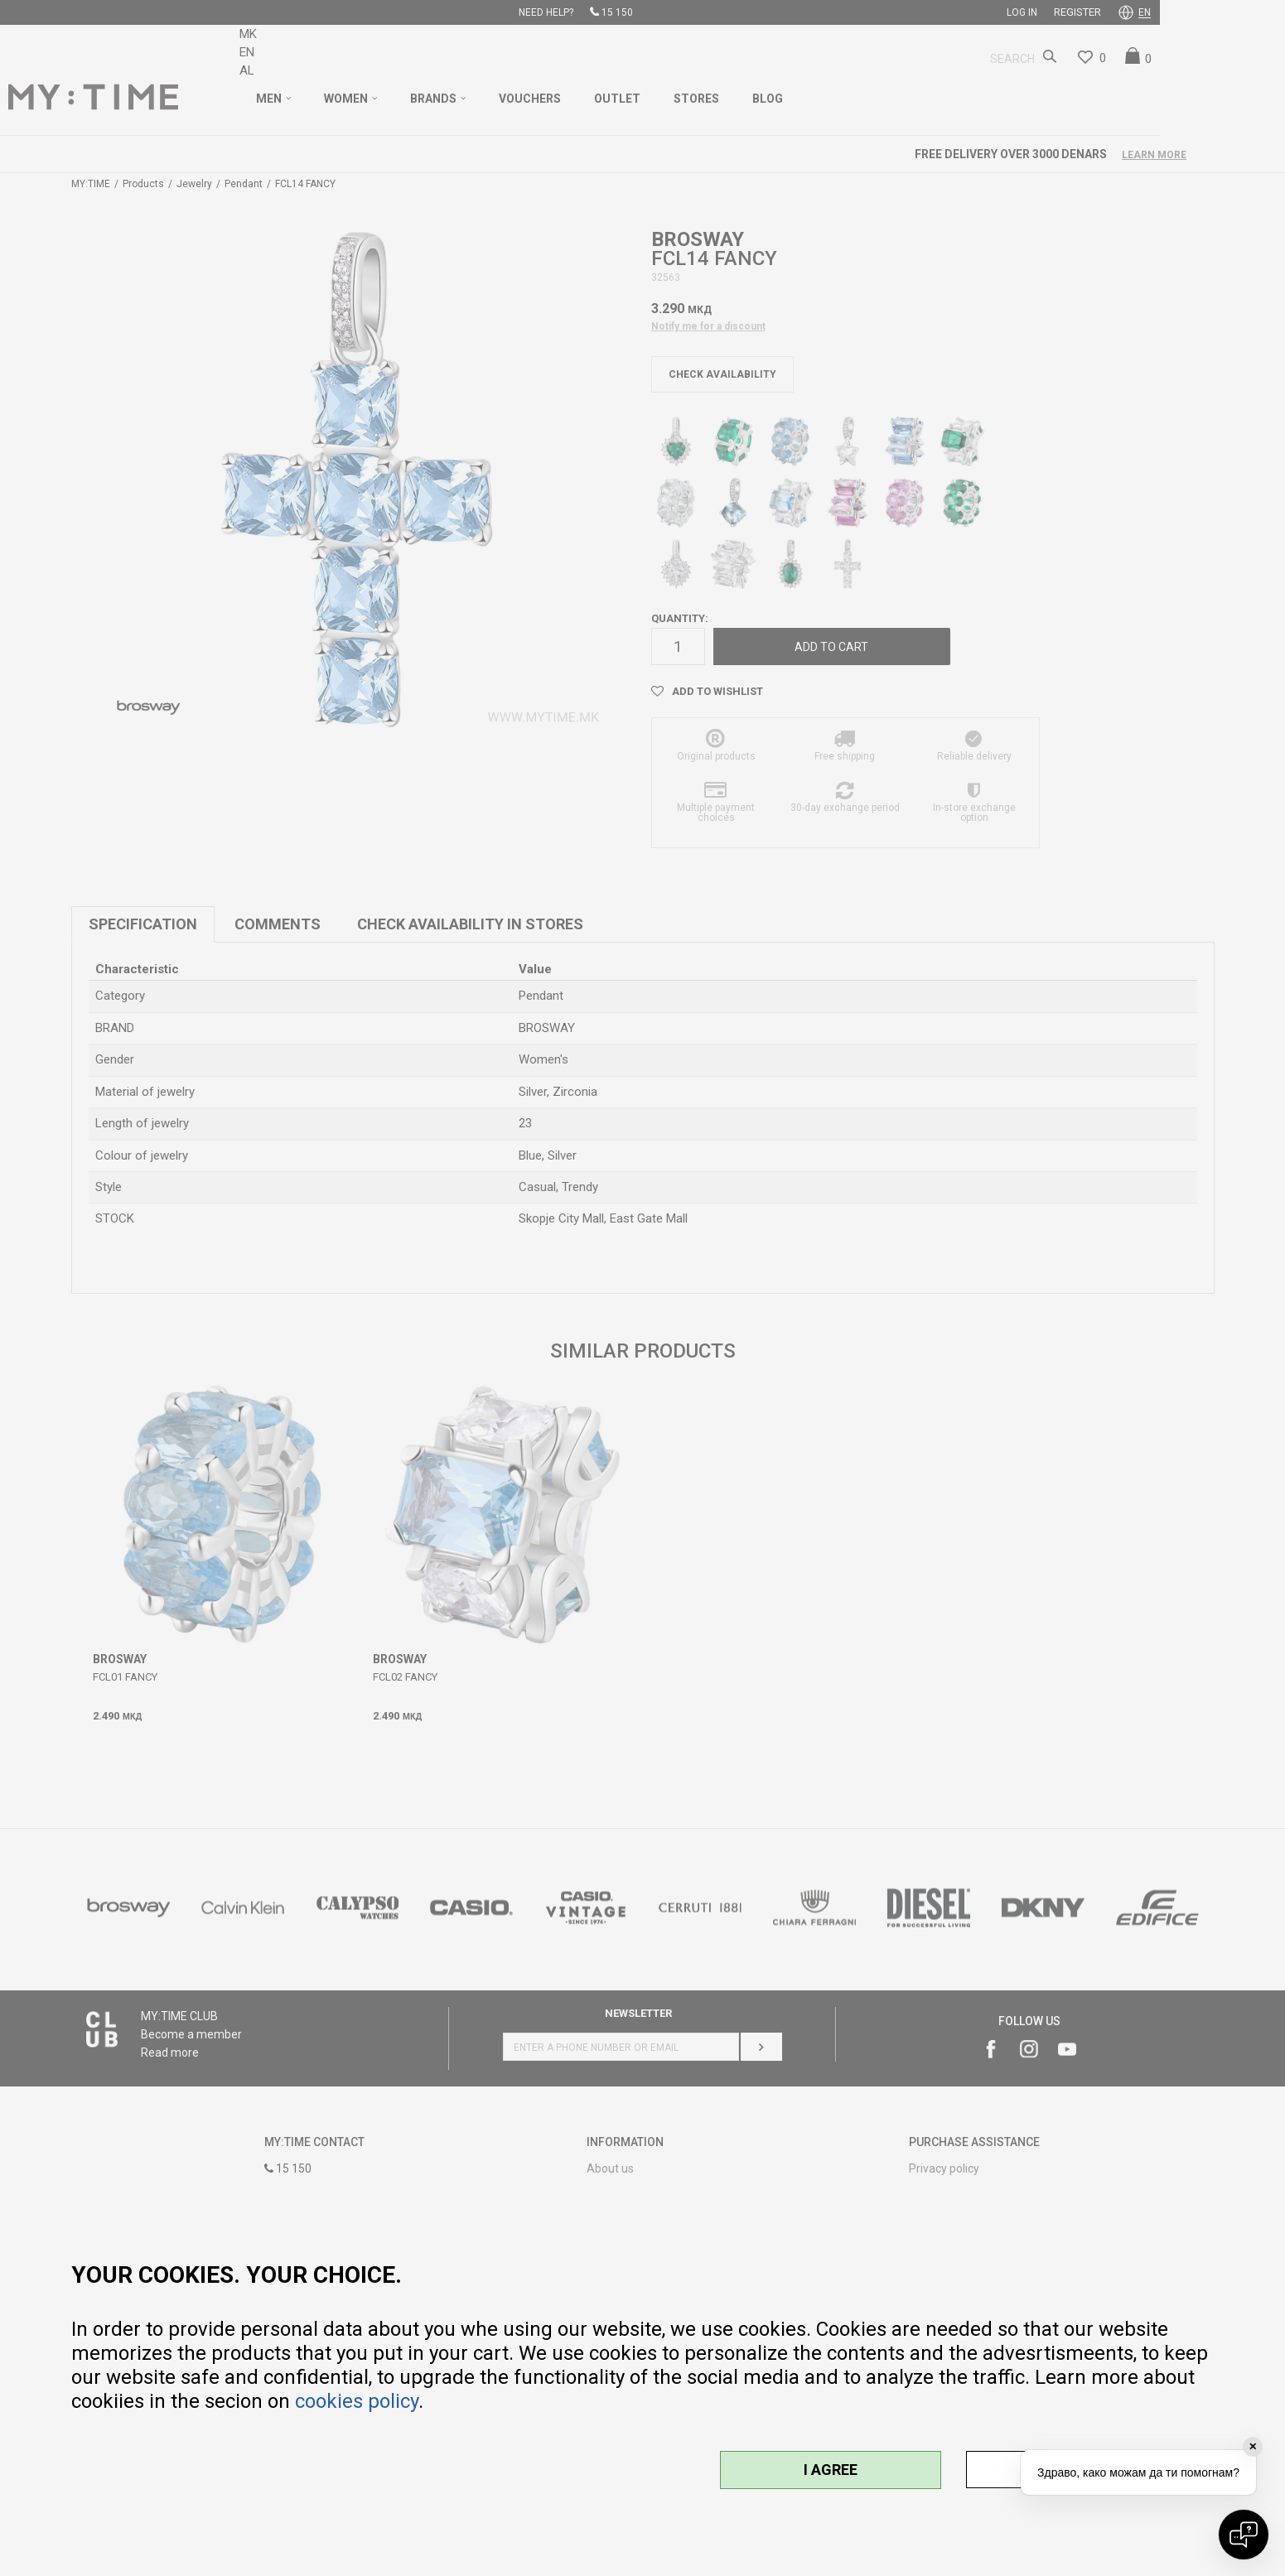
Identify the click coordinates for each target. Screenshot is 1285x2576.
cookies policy (356, 2401)
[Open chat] (1243, 2534)
